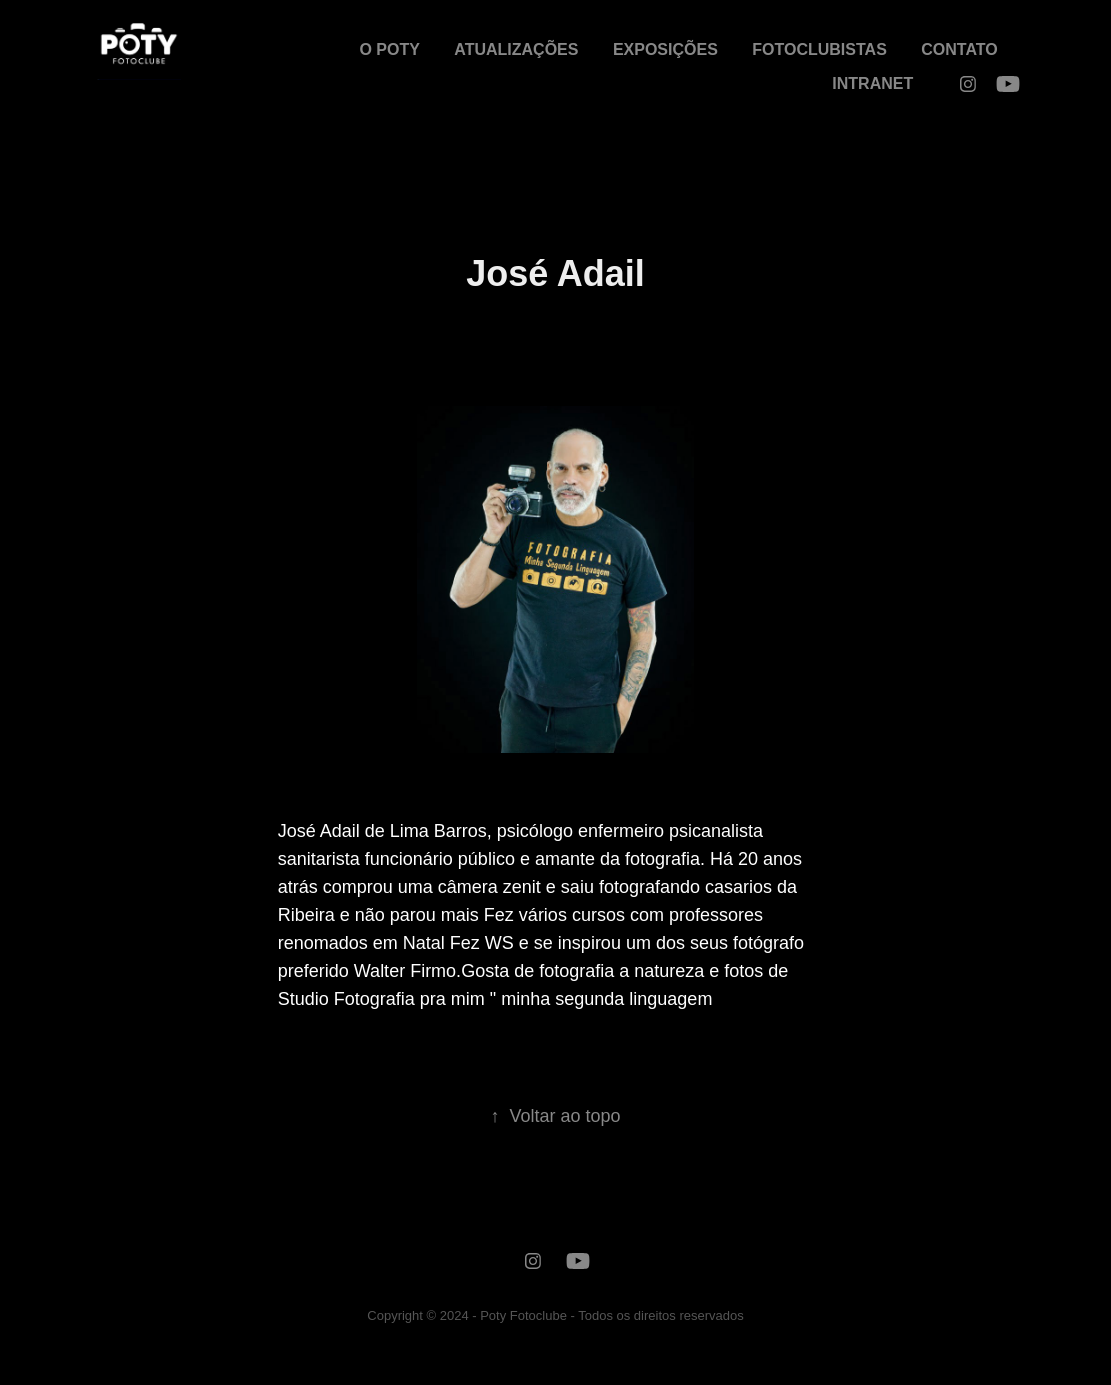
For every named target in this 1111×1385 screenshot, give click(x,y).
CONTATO (959, 49)
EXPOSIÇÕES (665, 49)
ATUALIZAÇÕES (516, 49)
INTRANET (872, 83)
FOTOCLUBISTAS (819, 49)
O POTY (389, 49)
